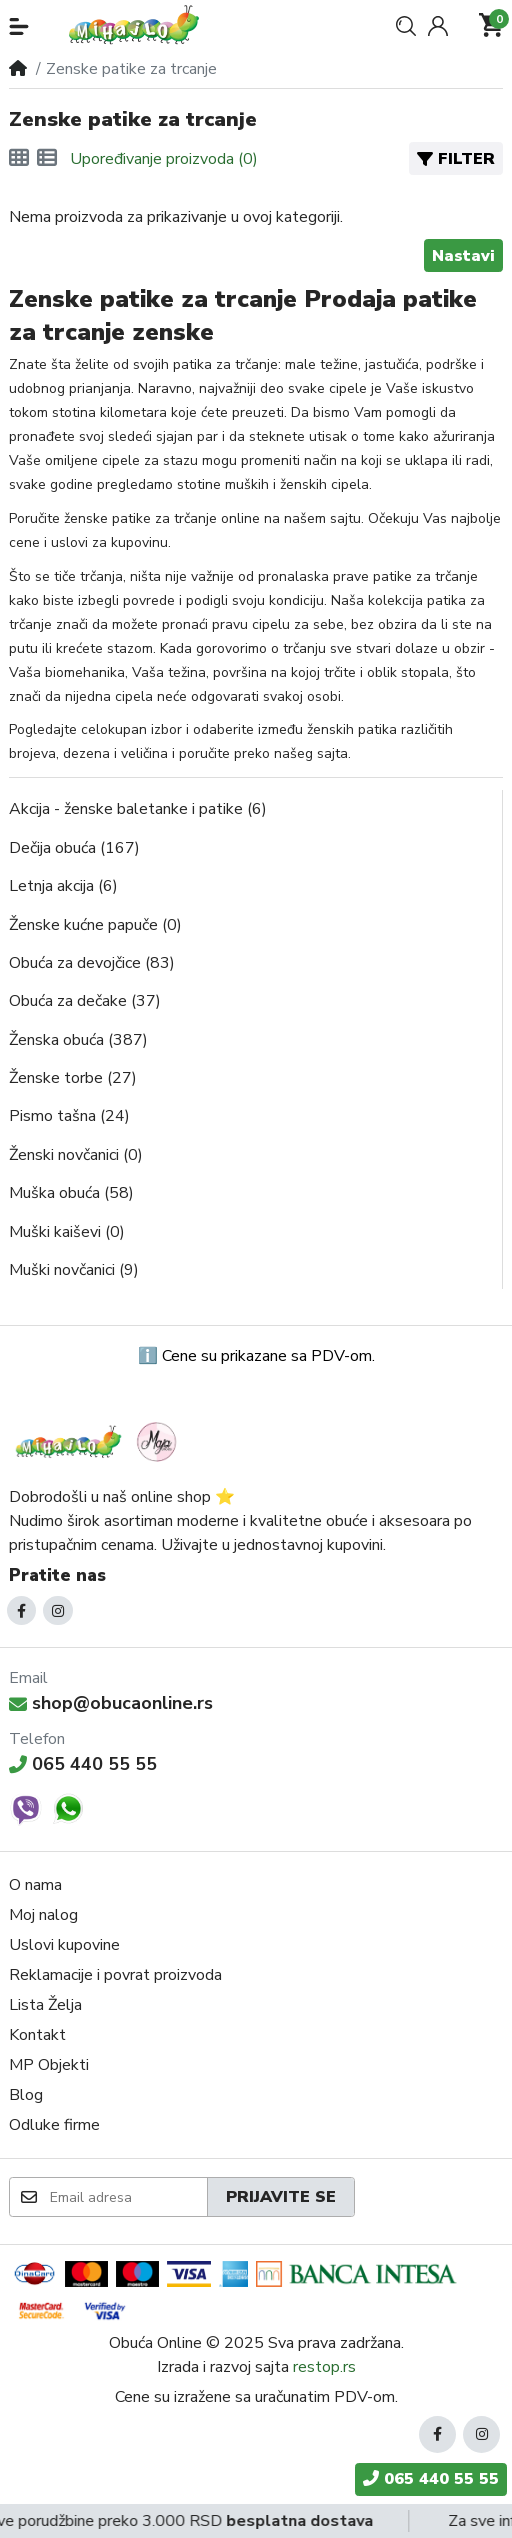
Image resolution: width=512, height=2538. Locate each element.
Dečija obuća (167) (74, 848)
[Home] (18, 69)
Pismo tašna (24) (69, 1116)
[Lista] (47, 159)
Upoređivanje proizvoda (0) (164, 159)
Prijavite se (281, 2197)
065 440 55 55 (83, 1764)
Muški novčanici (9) (74, 1270)
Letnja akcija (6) (63, 886)
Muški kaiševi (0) (67, 1232)
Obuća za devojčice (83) (92, 963)
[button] (19, 26)
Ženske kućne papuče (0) (95, 925)
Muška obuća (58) (71, 1193)
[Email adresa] (127, 2197)
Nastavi (463, 256)
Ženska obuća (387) (78, 1040)
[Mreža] (19, 159)
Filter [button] (456, 159)
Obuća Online (155, 2343)
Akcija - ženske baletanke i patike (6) (138, 809)
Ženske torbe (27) (73, 1078)
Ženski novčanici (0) (76, 1155)
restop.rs (324, 2367)
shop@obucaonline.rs (111, 1703)
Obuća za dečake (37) (85, 1001)
